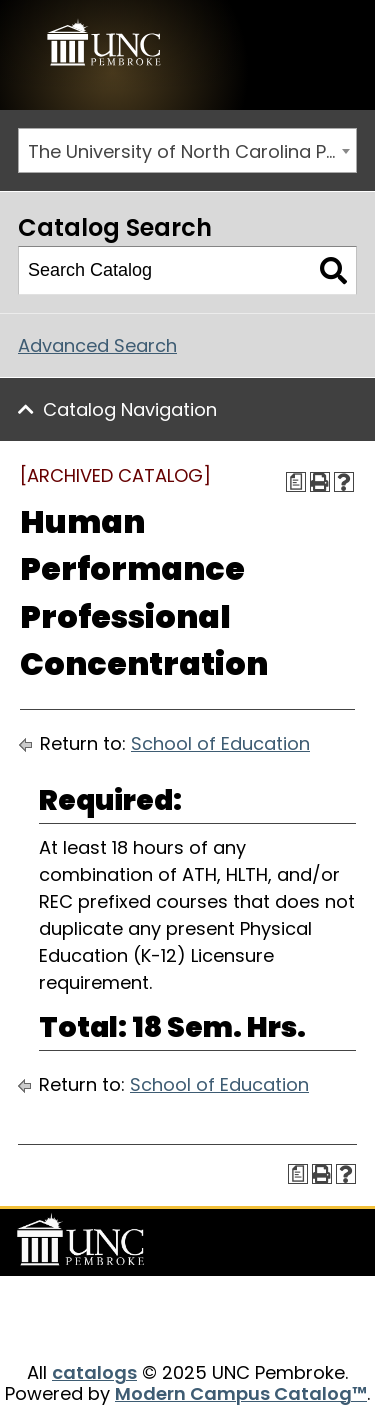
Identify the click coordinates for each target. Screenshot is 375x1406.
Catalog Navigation (130, 409)
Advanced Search (97, 345)
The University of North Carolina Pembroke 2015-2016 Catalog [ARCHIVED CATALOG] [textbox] (192, 151)
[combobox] (187, 150)
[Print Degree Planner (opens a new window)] (296, 482)
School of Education (220, 743)
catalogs (94, 1372)
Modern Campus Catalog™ (241, 1393)
